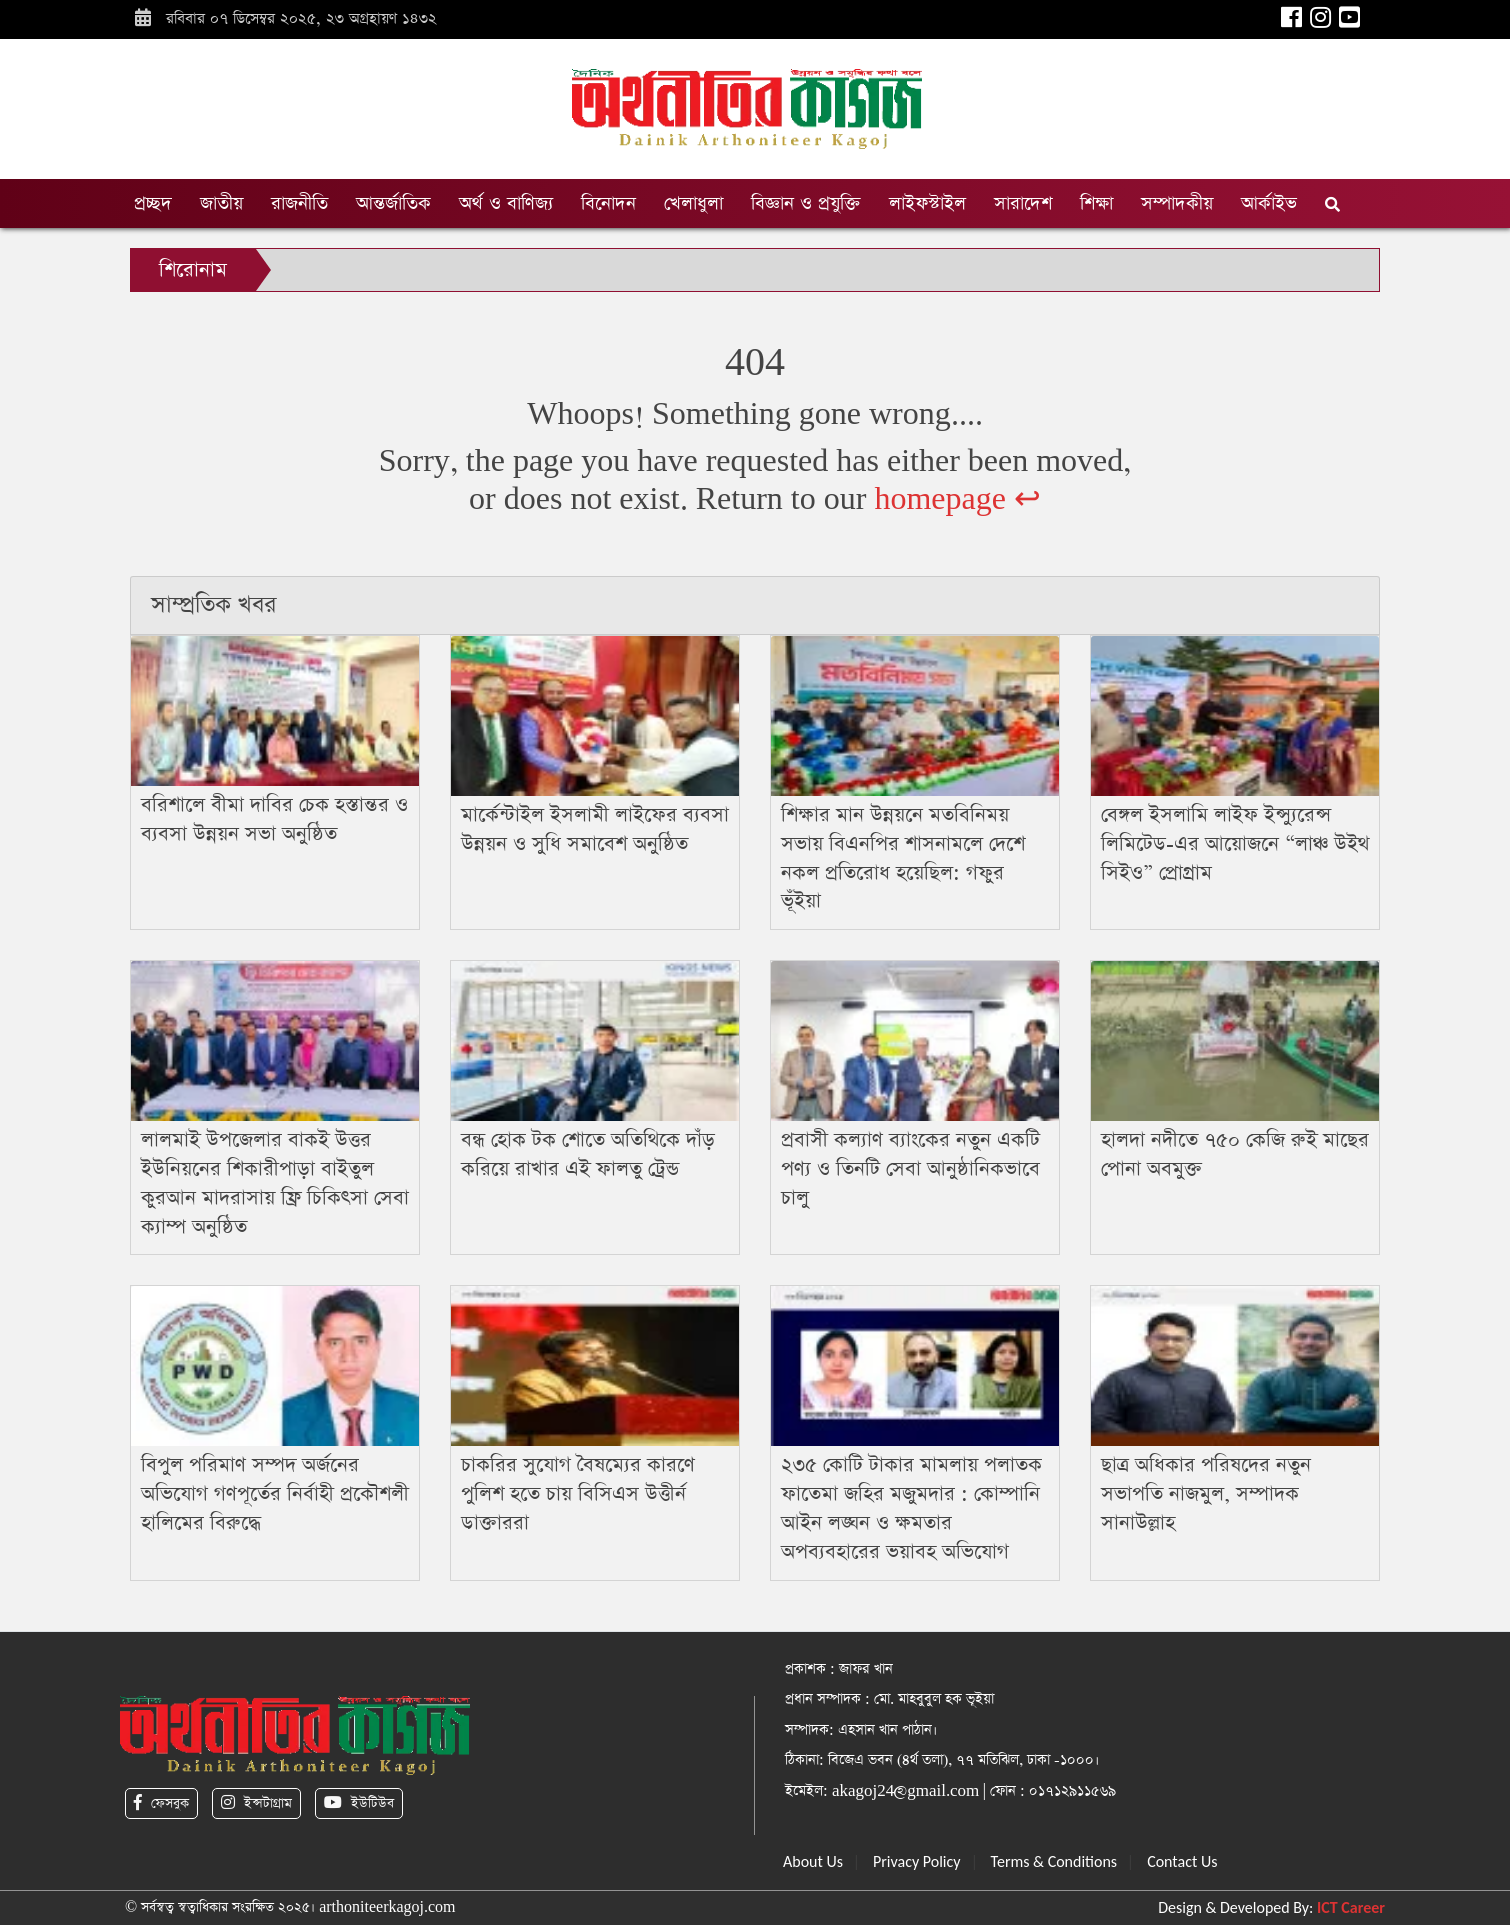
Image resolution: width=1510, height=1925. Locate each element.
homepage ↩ (957, 499)
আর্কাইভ (1269, 203)
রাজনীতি (299, 203)
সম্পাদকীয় (1177, 203)
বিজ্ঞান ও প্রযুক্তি (806, 203)
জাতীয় (221, 203)
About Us (813, 1861)
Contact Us (1182, 1861)
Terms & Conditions (1054, 1861)
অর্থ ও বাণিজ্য (506, 203)
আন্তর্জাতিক (393, 203)
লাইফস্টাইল (927, 203)
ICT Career (1351, 1907)
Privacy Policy (917, 1861)
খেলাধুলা (693, 203)
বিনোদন (608, 203)
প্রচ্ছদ (153, 203)
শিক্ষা (1096, 203)
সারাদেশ (1023, 203)
